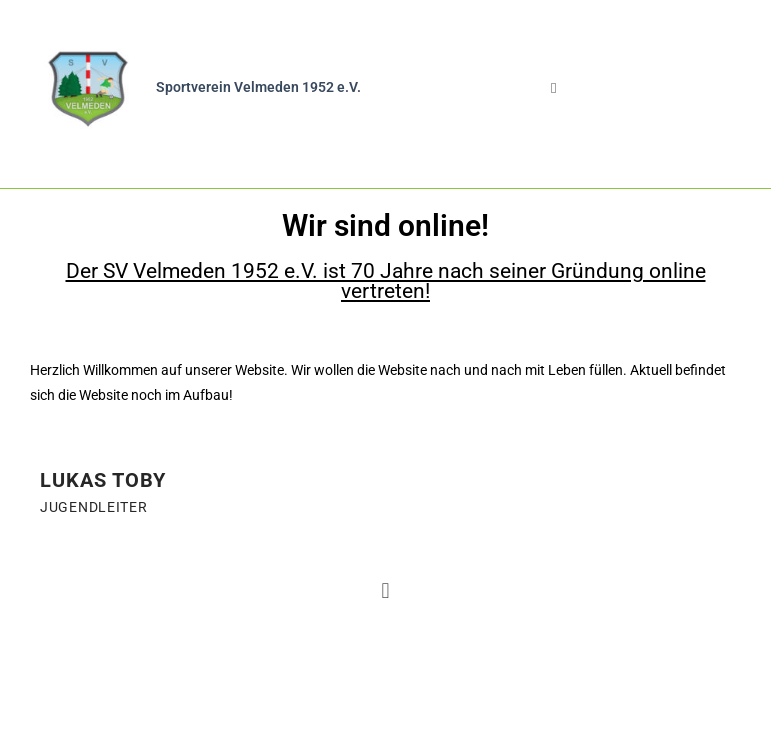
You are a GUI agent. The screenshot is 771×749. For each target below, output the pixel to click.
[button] (554, 88)
